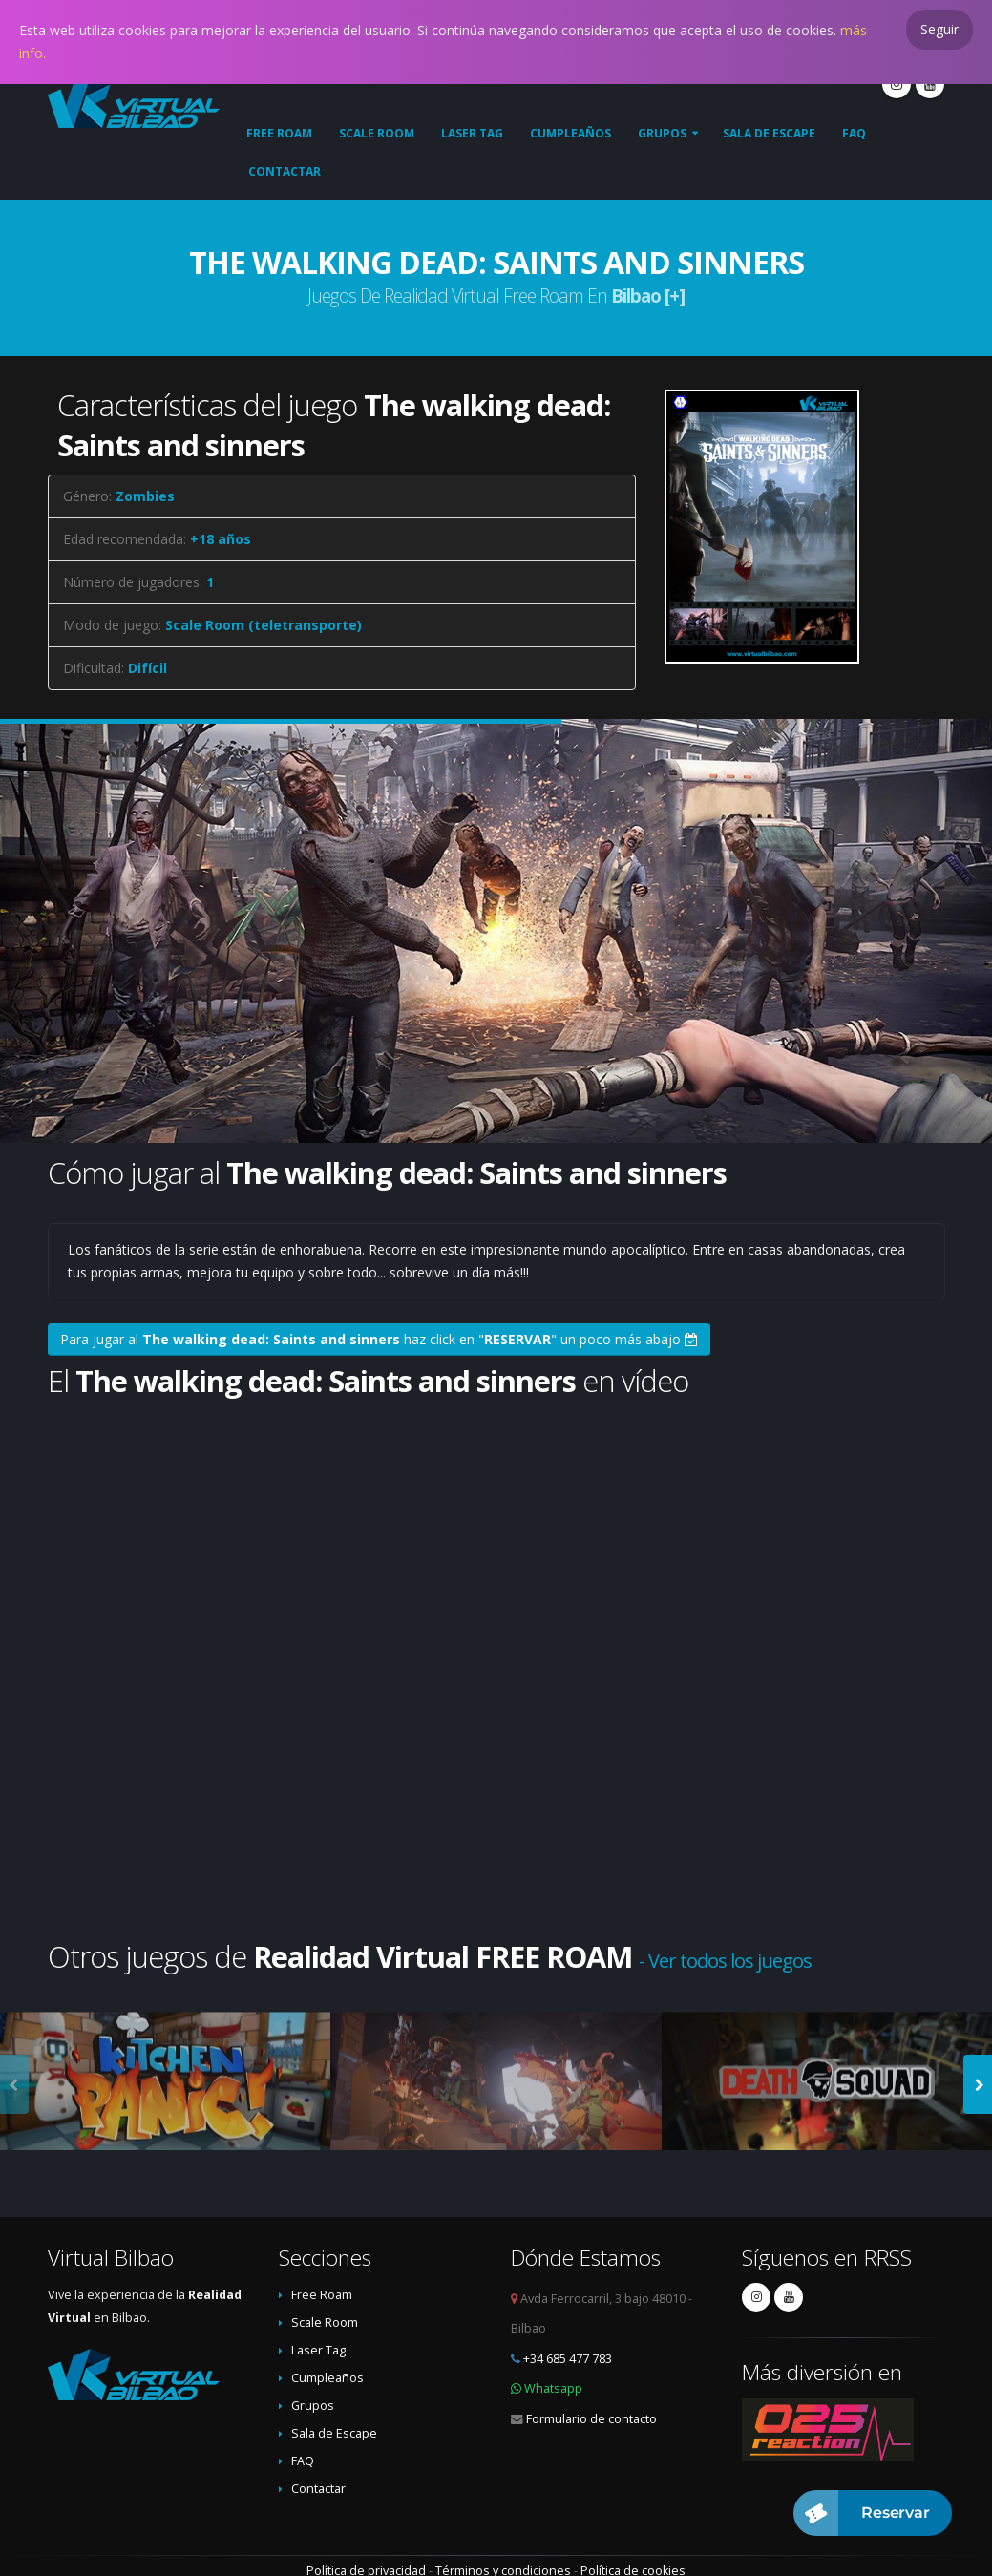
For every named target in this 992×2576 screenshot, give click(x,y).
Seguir (939, 29)
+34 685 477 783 (567, 2359)
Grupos (662, 133)
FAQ (854, 133)
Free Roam (279, 133)
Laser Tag (472, 133)
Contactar (284, 171)
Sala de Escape (769, 133)
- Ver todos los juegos (725, 1961)
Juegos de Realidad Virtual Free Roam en (496, 295)
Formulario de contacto (591, 2419)
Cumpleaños (570, 133)
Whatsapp (553, 2388)
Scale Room (376, 133)
